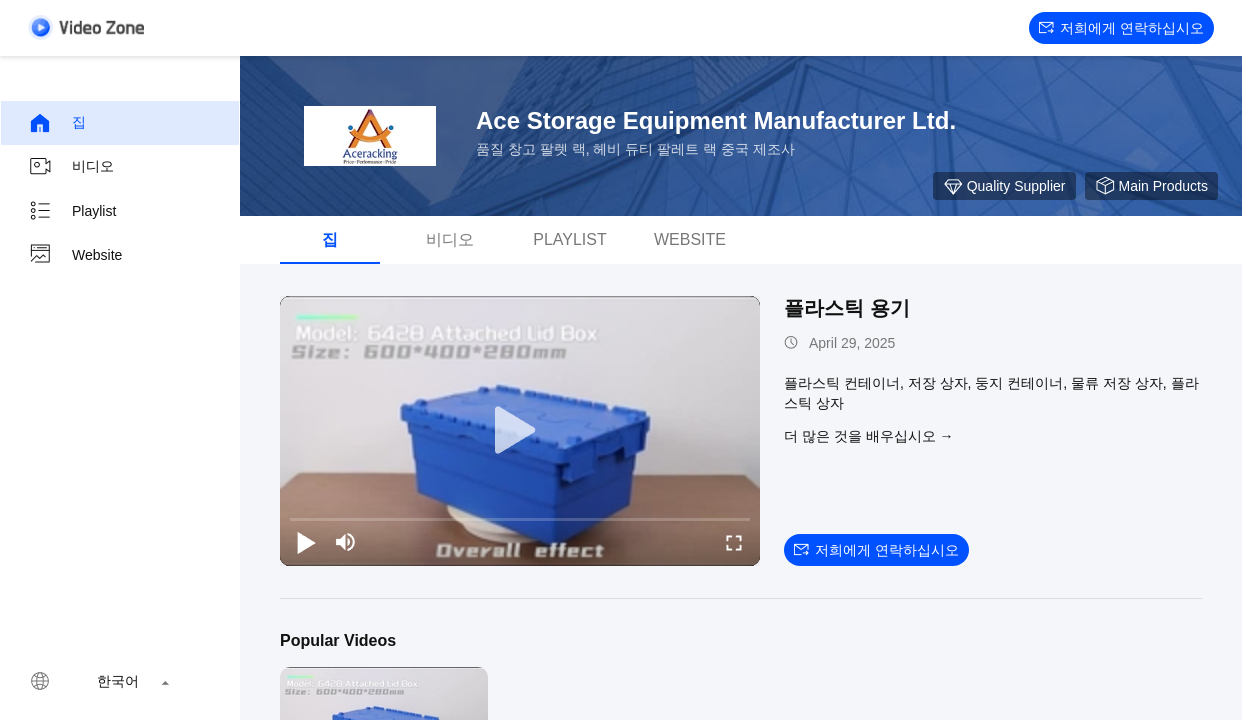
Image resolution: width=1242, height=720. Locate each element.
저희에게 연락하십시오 (1121, 28)
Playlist (72, 211)
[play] (520, 431)
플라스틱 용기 (847, 308)
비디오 (71, 167)
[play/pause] (306, 542)
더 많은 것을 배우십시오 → (869, 436)
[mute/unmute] (346, 542)
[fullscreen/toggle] (734, 542)
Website (75, 255)
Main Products (1151, 186)
